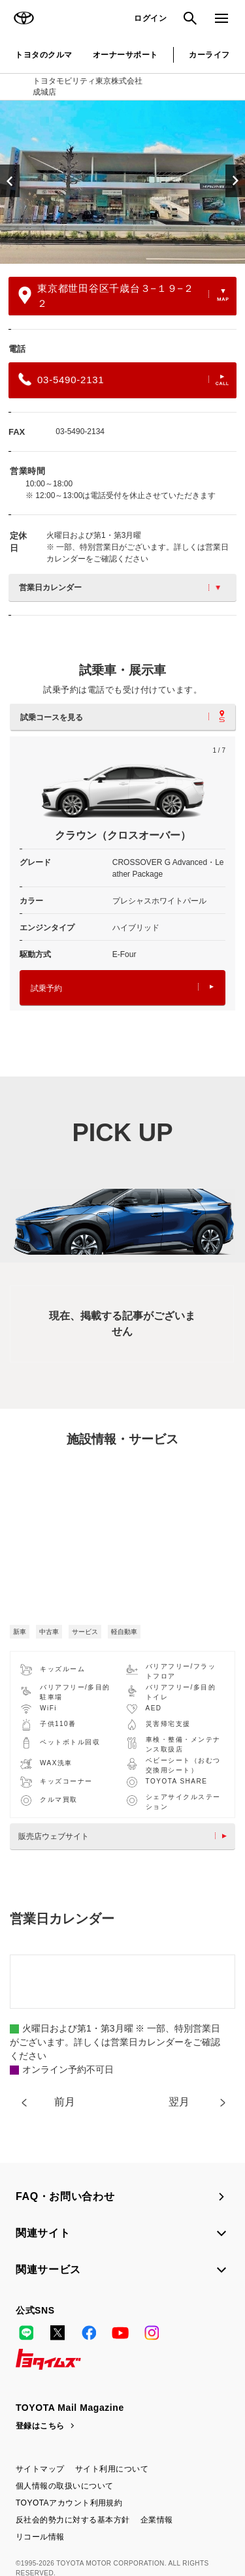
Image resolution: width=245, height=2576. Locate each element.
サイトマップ (40, 2469)
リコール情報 (40, 2536)
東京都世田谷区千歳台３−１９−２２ (123, 296)
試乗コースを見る (122, 716)
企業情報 (156, 2519)
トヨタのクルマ (43, 54)
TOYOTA (23, 18)
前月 (64, 2101)
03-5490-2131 (123, 379)
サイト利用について (111, 2469)
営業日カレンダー (119, 587)
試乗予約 (122, 988)
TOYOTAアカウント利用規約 (69, 2502)
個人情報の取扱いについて (65, 2485)
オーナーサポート (125, 54)
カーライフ (209, 54)
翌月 (179, 2101)
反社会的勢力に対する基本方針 (73, 2519)
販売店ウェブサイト (125, 1836)
